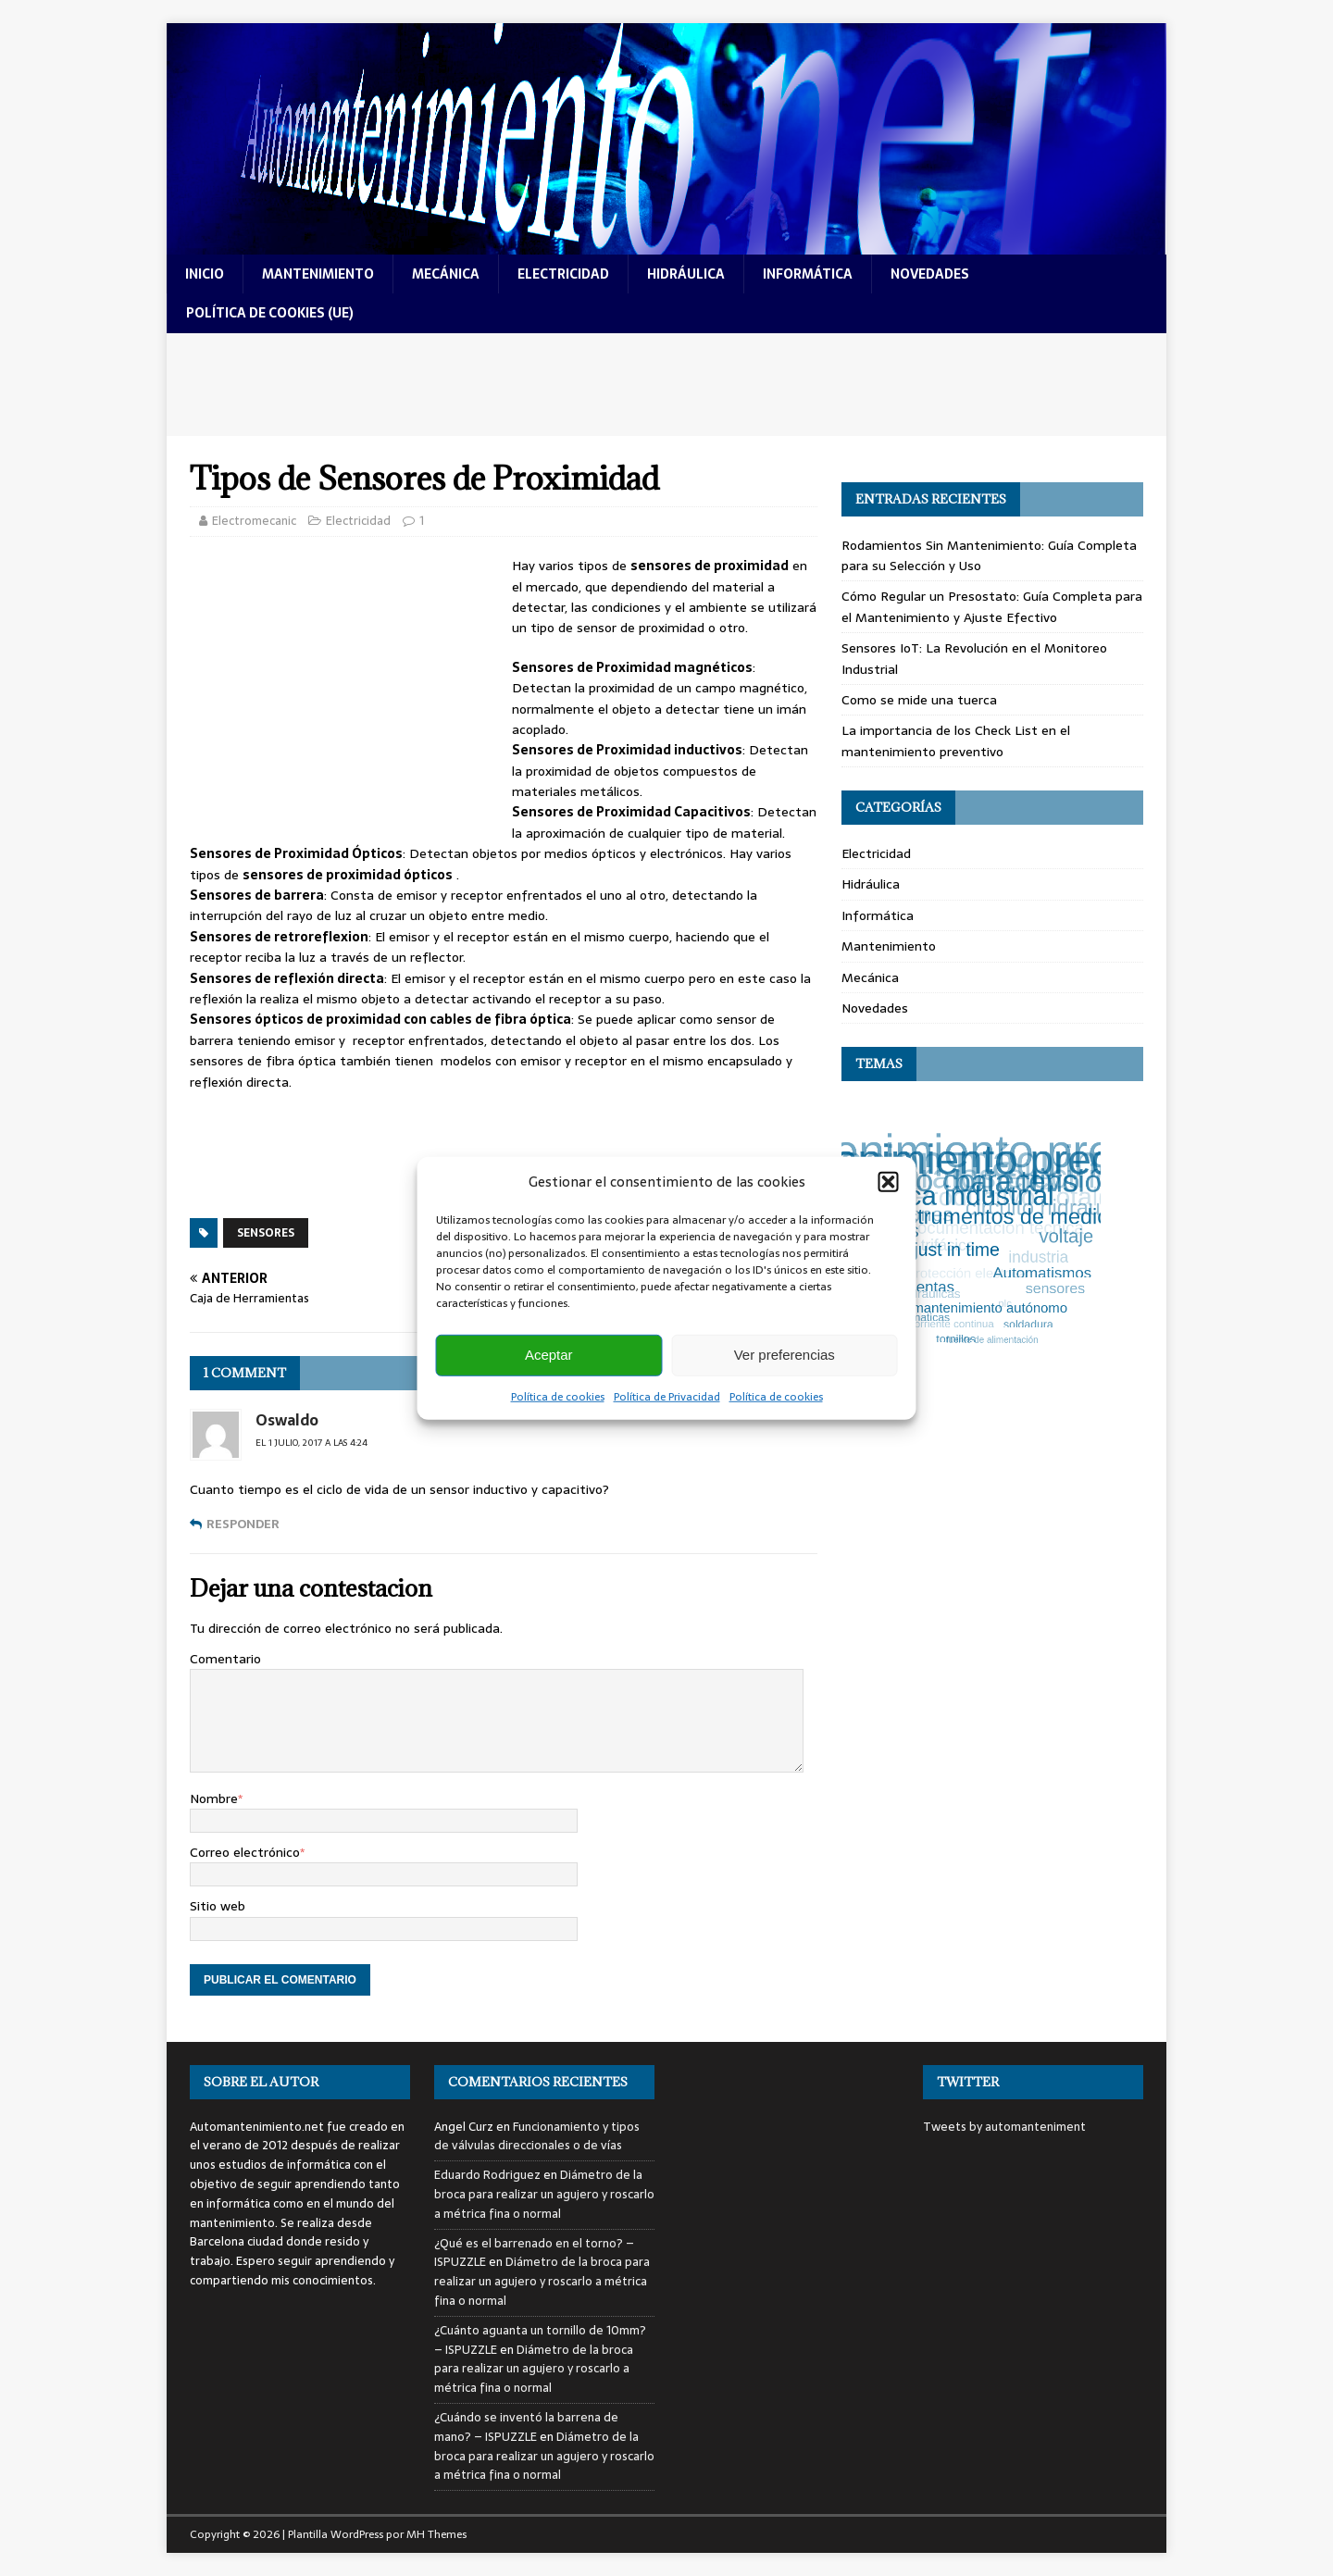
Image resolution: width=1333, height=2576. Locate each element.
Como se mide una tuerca (919, 700)
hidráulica (686, 274)
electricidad (563, 274)
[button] (888, 1181)
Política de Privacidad (667, 1396)
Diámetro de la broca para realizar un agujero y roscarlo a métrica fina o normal (544, 2194)
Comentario (225, 1659)
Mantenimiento (888, 946)
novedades (930, 274)
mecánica (446, 274)
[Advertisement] (666, 384)
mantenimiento (318, 274)
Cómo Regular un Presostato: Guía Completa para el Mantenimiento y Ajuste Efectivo (991, 606)
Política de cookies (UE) (270, 313)
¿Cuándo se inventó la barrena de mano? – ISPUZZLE (526, 2427)
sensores (265, 1233)
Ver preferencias (784, 1355)
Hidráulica (870, 884)
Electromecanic (254, 520)
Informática (877, 915)
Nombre (214, 1798)
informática (808, 274)
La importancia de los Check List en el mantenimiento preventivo (955, 740)
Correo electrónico (245, 1852)
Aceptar (549, 1355)
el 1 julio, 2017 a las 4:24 (311, 1442)
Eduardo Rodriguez (487, 2174)
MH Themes (436, 2534)
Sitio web (217, 1906)
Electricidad (358, 520)
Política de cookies (557, 1396)
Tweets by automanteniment (1004, 2126)
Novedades (874, 1008)
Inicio (204, 274)
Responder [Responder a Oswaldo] (243, 1524)
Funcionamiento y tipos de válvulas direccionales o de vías (537, 2136)
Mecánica (870, 977)
